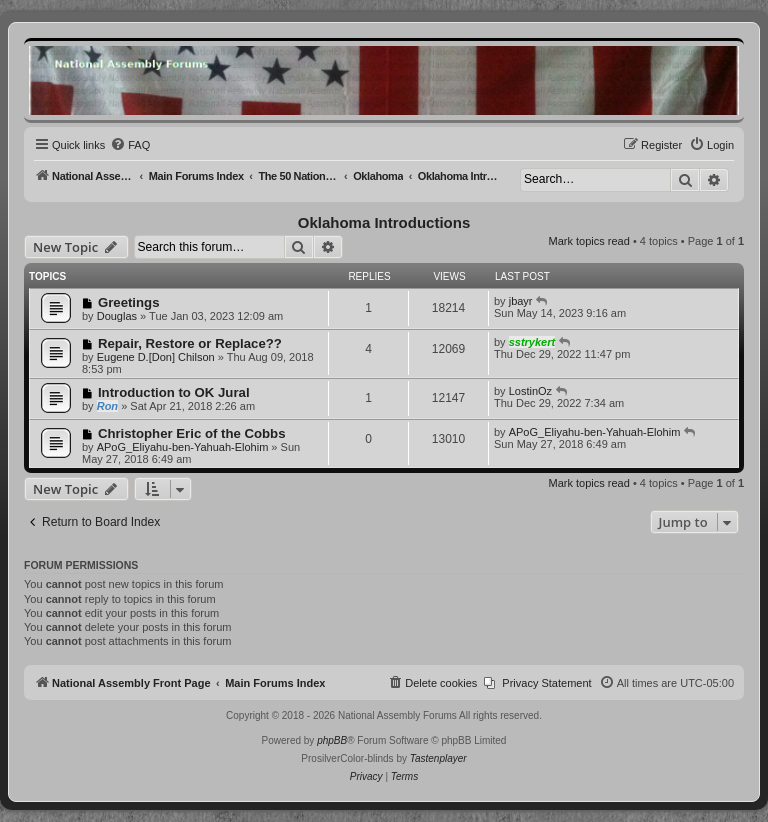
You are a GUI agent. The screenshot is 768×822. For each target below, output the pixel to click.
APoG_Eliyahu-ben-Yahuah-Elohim (183, 447)
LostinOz (530, 391)
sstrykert (532, 342)
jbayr (521, 301)
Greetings (129, 302)
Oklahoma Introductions (384, 222)
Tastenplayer (438, 758)
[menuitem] (130, 145)
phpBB (332, 740)
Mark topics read (589, 241)
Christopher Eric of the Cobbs (192, 433)
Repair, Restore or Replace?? (190, 343)
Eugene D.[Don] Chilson (156, 357)
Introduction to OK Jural (174, 392)
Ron (107, 406)
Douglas (117, 316)
